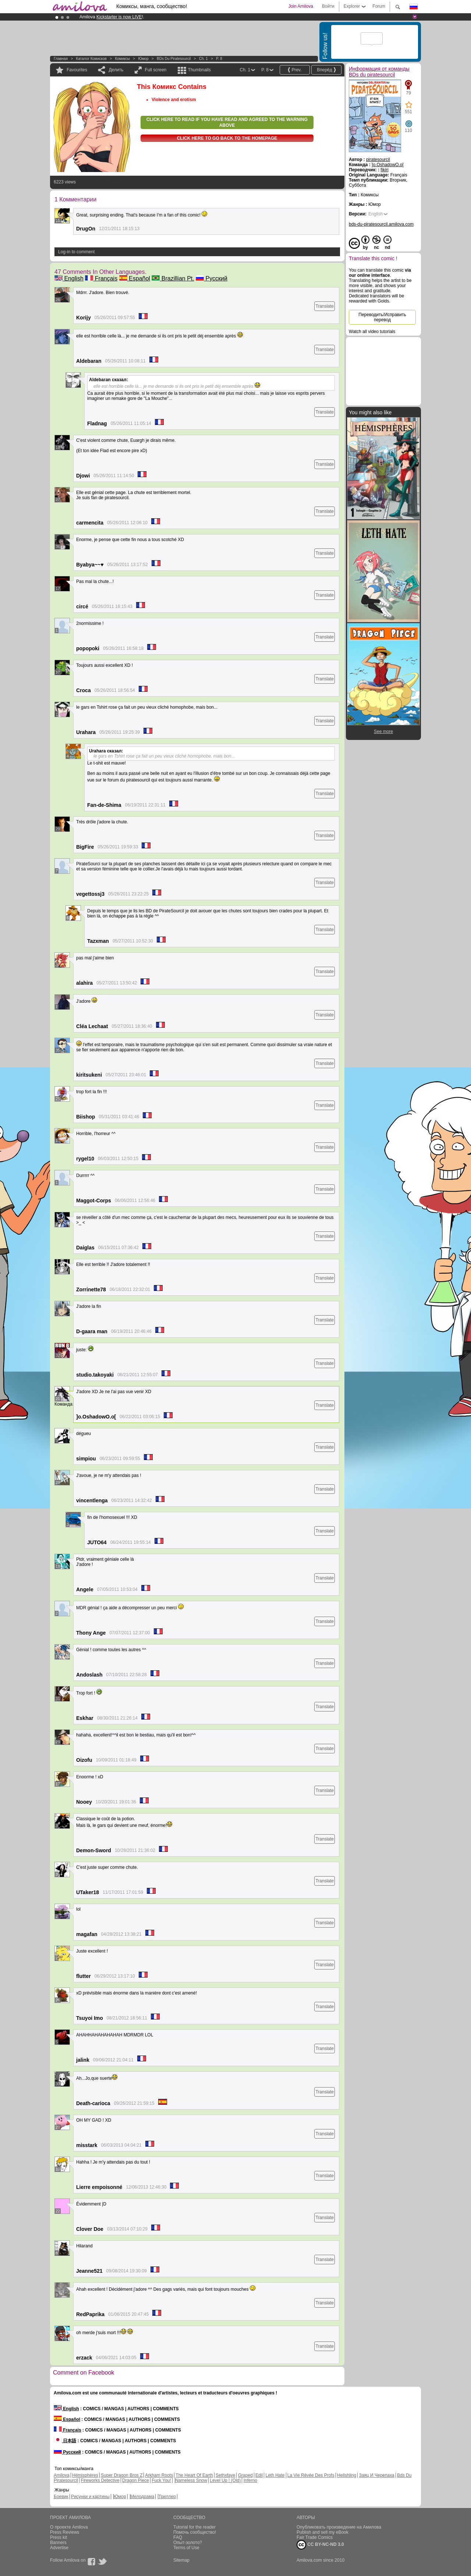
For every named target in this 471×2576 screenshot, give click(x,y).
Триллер (167, 2496)
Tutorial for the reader (194, 2527)
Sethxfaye (225, 2475)
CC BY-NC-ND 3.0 (320, 2545)
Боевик (61, 2496)
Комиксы (122, 59)
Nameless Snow (191, 2480)
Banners (58, 2542)
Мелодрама (142, 2496)
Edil (259, 2475)
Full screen (156, 69)
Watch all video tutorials (372, 331)
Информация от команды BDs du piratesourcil (379, 72)
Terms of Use (186, 2547)
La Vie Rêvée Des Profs (310, 2475)
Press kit (58, 2537)
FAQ (177, 2537)
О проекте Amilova (69, 2527)
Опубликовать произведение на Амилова (339, 2527)
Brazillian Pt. (173, 278)
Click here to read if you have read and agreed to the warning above (227, 122)
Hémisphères (85, 2475)
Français (101, 278)
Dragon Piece (135, 2480)
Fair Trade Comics (315, 2537)
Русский (211, 278)
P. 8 (219, 59)
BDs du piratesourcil (174, 59)
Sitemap (181, 2560)
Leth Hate (274, 2475)
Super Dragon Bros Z (121, 2475)
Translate (324, 306)
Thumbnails (199, 69)
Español (134, 278)
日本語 (65, 2440)
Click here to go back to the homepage (227, 138)
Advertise (59, 2547)
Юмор (143, 59)
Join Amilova (300, 6)
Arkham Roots (159, 2475)
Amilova (62, 2475)
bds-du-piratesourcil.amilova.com (381, 224)
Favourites (77, 69)
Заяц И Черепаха (376, 2475)
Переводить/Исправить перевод (382, 317)
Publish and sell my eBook (322, 2532)
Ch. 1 (203, 59)
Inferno (250, 2480)
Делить (116, 69)
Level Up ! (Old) (225, 2480)
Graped (245, 2475)
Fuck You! (161, 2480)
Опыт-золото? (187, 2542)
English (69, 278)
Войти (328, 6)
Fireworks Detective (100, 2480)
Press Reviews (64, 2532)
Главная (61, 59)
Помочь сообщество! (194, 2532)
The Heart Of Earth (194, 2475)
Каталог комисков (91, 59)
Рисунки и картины (90, 2496)
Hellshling (346, 2475)
